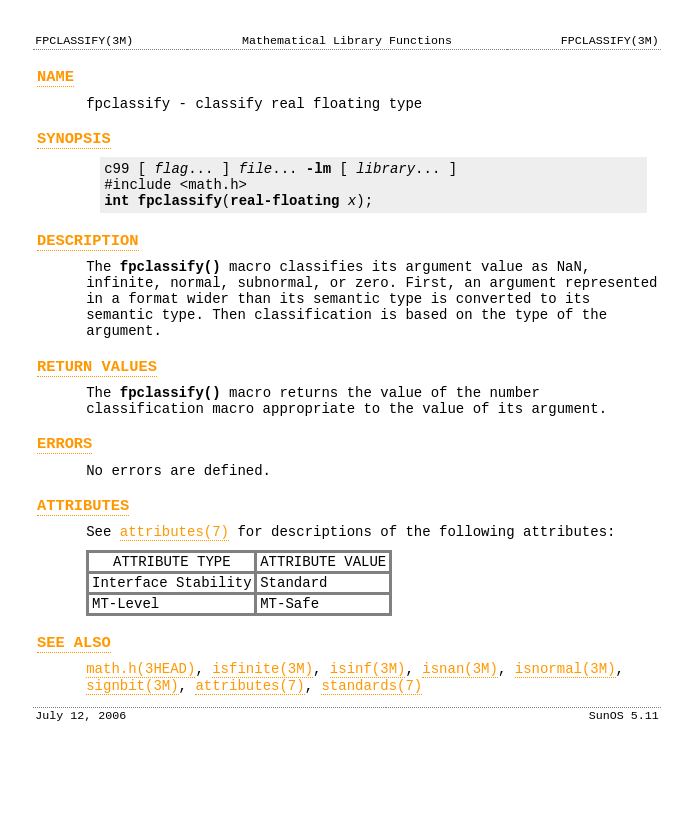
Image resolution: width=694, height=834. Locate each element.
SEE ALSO (74, 711)
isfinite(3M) (262, 740)
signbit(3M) (132, 760)
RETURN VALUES (97, 405)
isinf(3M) (368, 740)
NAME (55, 79)
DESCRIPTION (88, 261)
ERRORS (64, 491)
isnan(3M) (460, 740)
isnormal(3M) (565, 740)
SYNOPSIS (74, 147)
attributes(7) (174, 588)
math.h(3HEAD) (140, 740)
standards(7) (371, 760)
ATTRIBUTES (83, 559)
